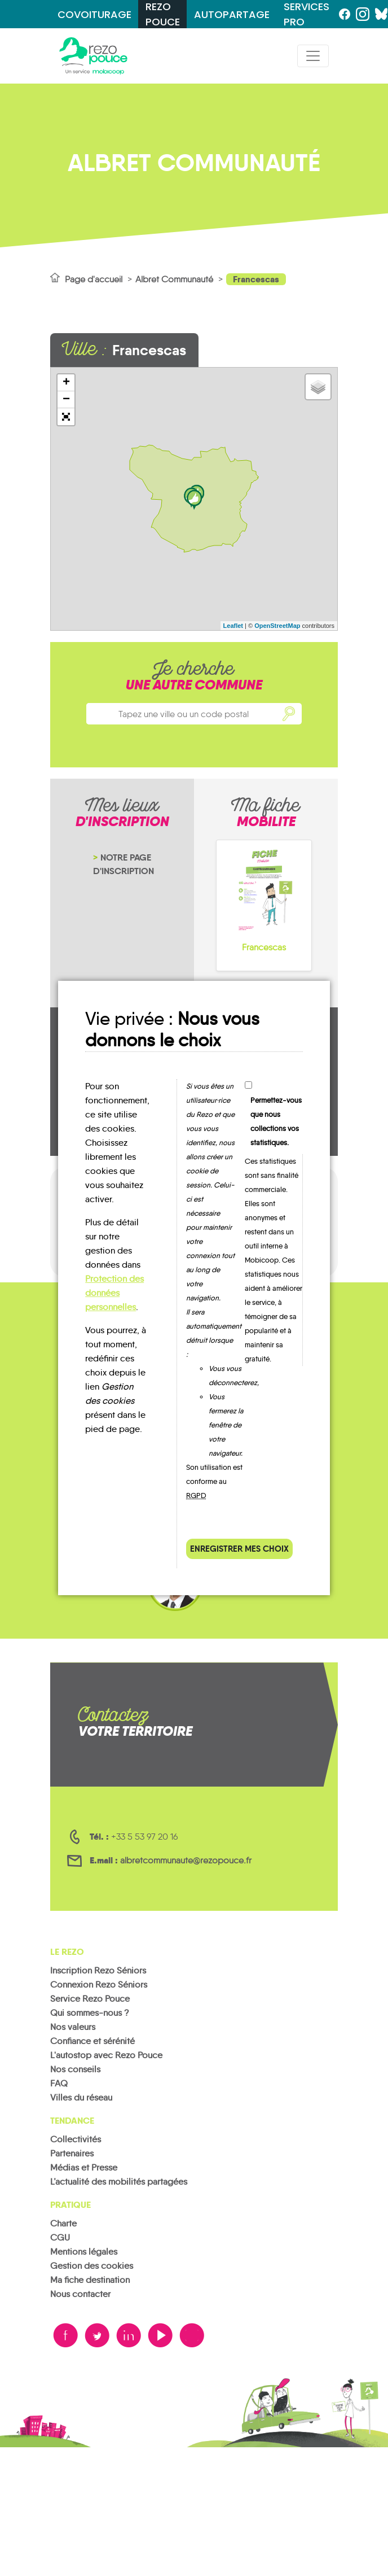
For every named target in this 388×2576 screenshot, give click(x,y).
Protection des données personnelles (114, 1292)
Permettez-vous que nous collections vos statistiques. (276, 1121)
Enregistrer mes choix (239, 1548)
